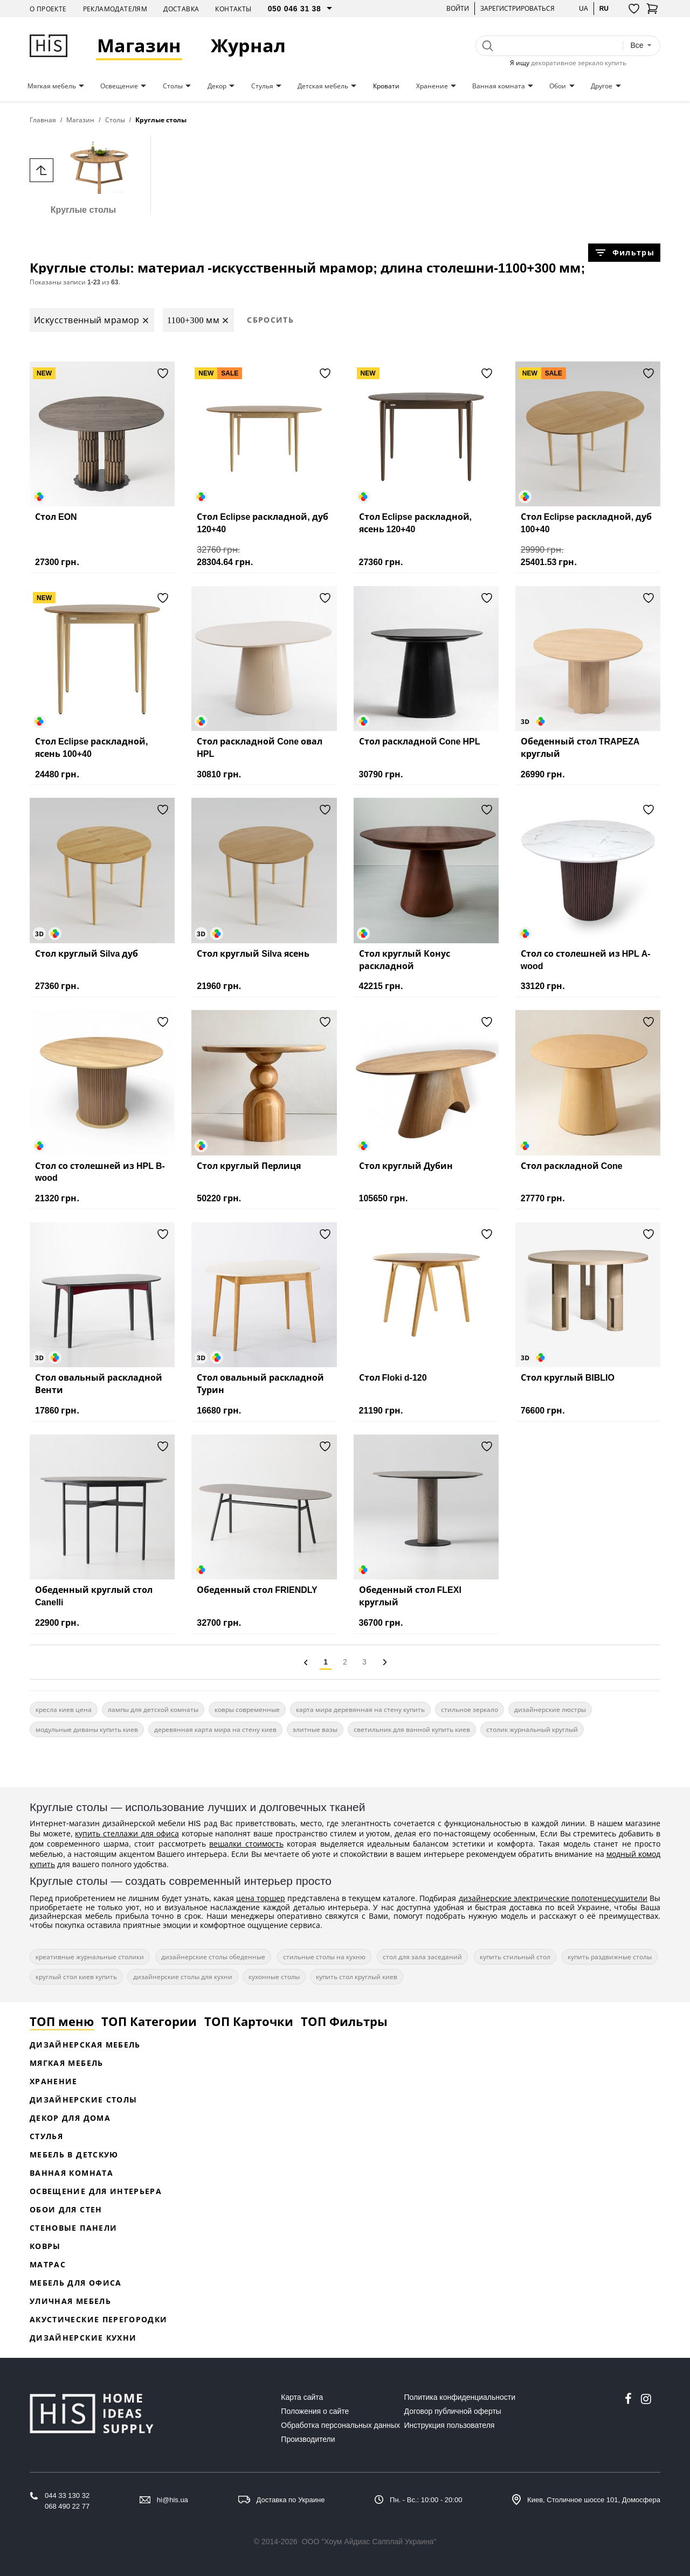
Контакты (233, 8)
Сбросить (270, 320)
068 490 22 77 (67, 2506)
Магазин (140, 45)
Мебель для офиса (76, 2283)
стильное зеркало (469, 1709)
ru (604, 8)
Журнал (249, 45)
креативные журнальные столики (90, 1956)
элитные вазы (315, 1729)
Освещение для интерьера (96, 2191)
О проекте (48, 8)
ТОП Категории (149, 2021)
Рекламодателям (115, 8)
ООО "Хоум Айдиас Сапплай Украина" (369, 2541)
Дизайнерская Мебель (85, 2044)
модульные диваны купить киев (87, 1729)
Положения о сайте (315, 2411)
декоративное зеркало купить (578, 62)
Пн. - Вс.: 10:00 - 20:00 (426, 2500)
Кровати (386, 86)
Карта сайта (302, 2397)
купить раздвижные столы (610, 1956)
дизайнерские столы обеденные (213, 1956)
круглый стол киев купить (76, 1976)
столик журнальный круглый (532, 1729)
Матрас (48, 2264)
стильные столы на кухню (324, 1956)
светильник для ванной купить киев (412, 1729)
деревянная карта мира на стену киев (215, 1729)
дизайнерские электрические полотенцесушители (553, 1898)
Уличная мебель (70, 2301)
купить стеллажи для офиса (126, 1833)
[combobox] (640, 45)
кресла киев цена (64, 1709)
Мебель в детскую (74, 2154)
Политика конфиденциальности (460, 2397)
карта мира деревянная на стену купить (360, 1709)
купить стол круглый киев (356, 1976)
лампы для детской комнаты (153, 1709)
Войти (457, 8)
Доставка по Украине (291, 2500)
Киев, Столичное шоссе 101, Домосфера (593, 2500)
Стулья (262, 86)
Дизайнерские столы (83, 2099)
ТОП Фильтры (344, 2021)
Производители (308, 2439)
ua (583, 8)
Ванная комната (498, 86)
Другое (601, 86)
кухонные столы (274, 1976)
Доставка (181, 8)
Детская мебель (323, 86)
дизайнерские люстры (550, 1709)
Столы (173, 86)
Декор (217, 86)
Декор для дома (70, 2118)
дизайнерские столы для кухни (182, 1976)
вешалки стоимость (246, 1844)
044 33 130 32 (67, 2495)
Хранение (432, 86)
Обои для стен (66, 2209)
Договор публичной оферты (452, 2411)
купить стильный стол (515, 1956)
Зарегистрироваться (517, 8)
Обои (557, 86)
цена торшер (260, 1898)
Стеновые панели (73, 2228)
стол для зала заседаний (422, 1956)
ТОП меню (62, 2021)
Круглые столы (83, 174)
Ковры (45, 2246)
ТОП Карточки (248, 2021)
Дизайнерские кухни (83, 2338)
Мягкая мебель (51, 86)
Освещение (119, 86)
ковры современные (247, 1709)
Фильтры (624, 252)
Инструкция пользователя (449, 2425)
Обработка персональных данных (340, 2425)
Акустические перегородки (98, 2319)
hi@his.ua (172, 2500)
